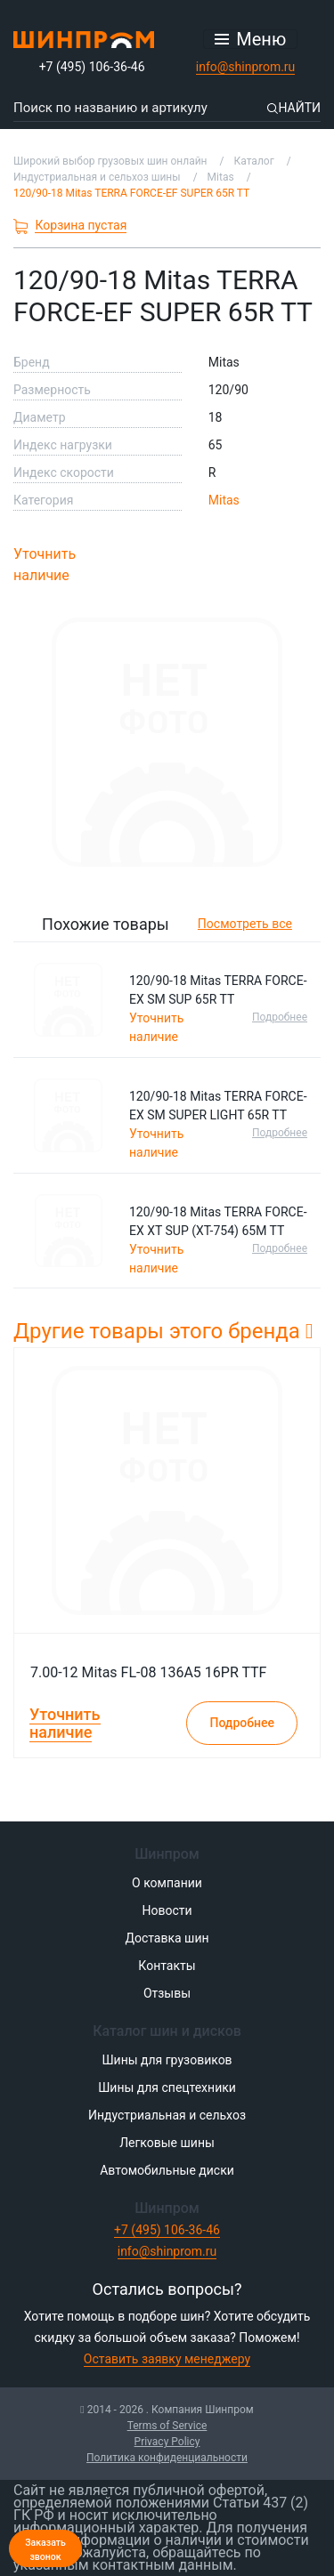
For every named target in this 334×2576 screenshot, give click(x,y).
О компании (167, 1883)
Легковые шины (167, 2143)
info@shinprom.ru (246, 67)
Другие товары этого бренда (163, 1331)
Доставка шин (166, 1938)
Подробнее (279, 1017)
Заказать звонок (45, 2550)
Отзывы (167, 1993)
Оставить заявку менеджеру (167, 2359)
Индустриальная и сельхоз (167, 2115)
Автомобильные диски (167, 2170)
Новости (166, 1910)
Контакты (166, 1965)
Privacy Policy (167, 2441)
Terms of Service (167, 2425)
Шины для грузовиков (167, 2060)
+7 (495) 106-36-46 (92, 67)
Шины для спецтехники (167, 2087)
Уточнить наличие (44, 564)
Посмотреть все (245, 924)
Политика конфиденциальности (167, 2457)
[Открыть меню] (250, 39)
